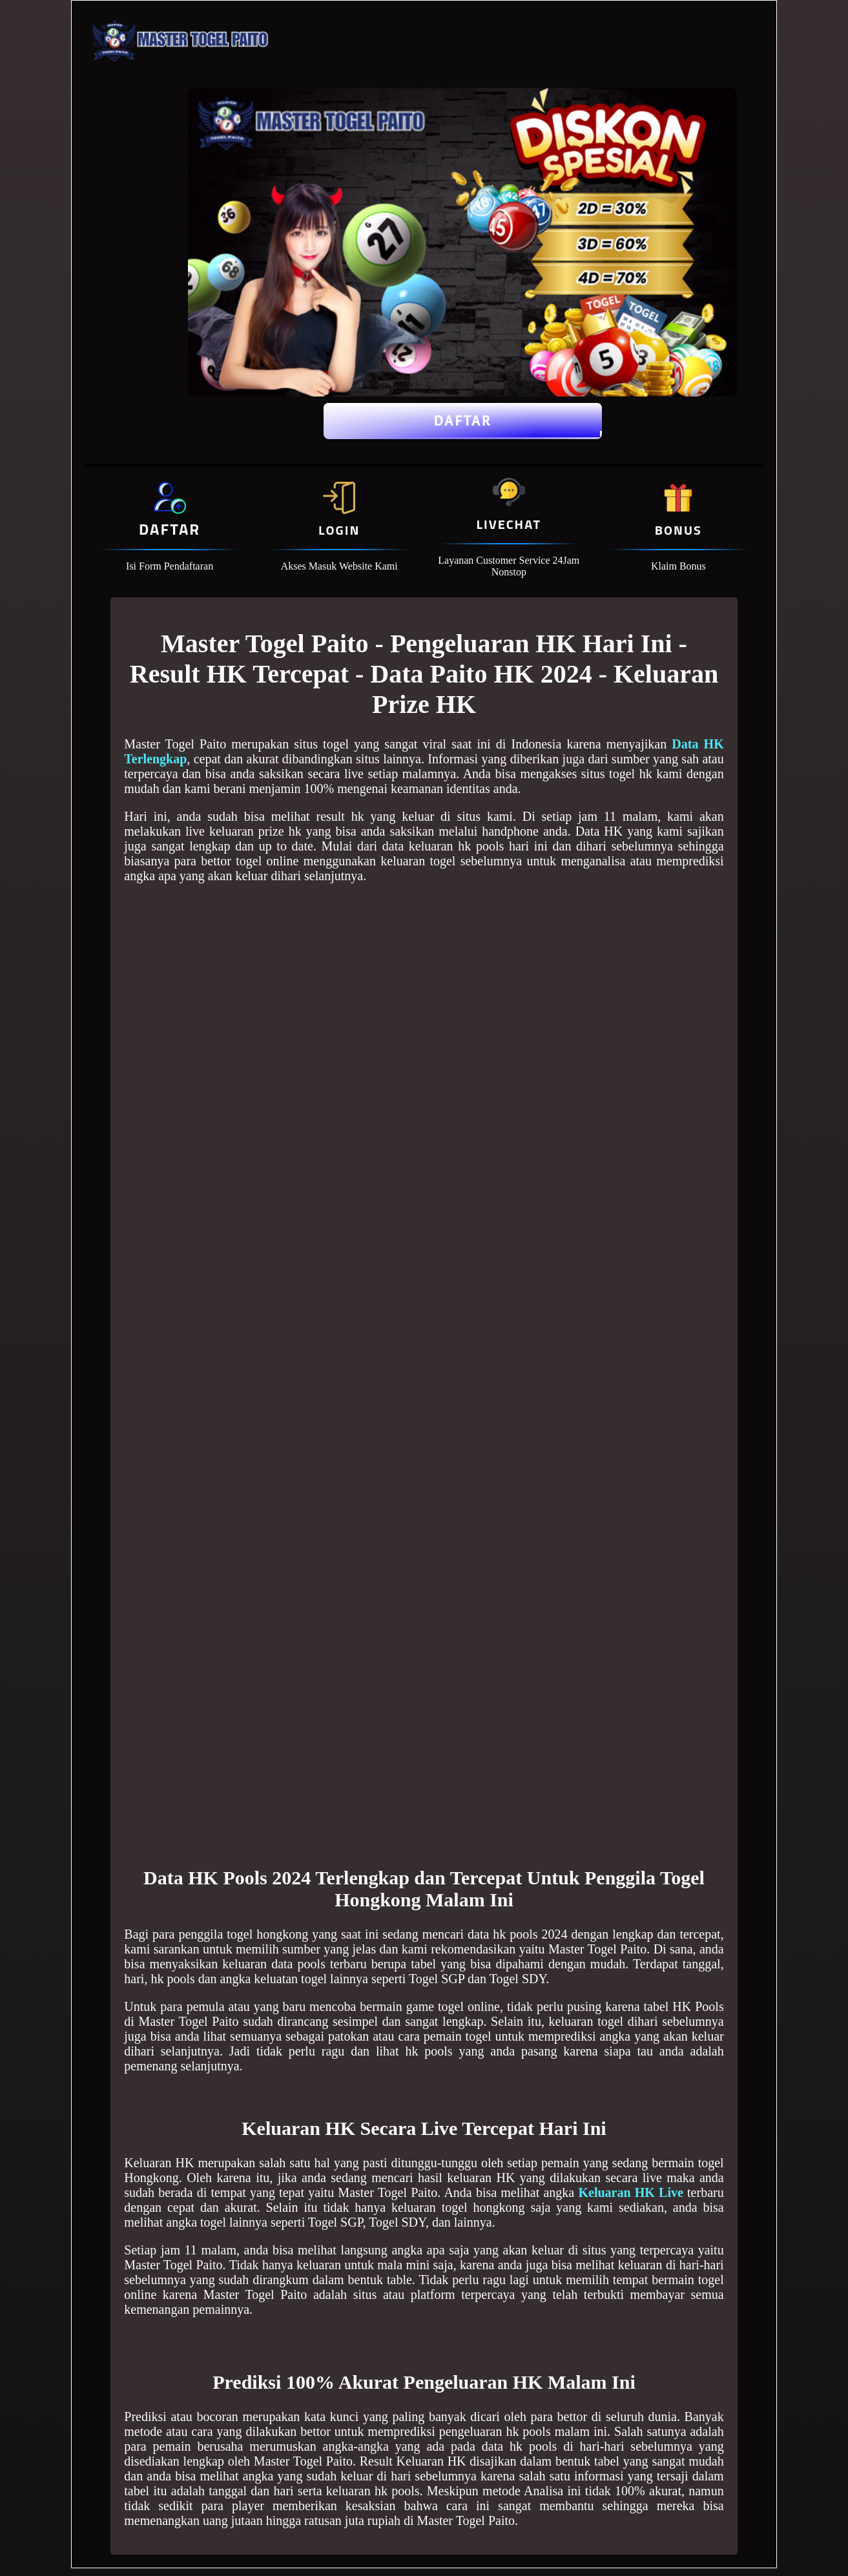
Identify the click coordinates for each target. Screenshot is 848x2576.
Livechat (509, 524)
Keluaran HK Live (630, 2192)
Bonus (678, 530)
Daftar (463, 421)
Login (339, 530)
